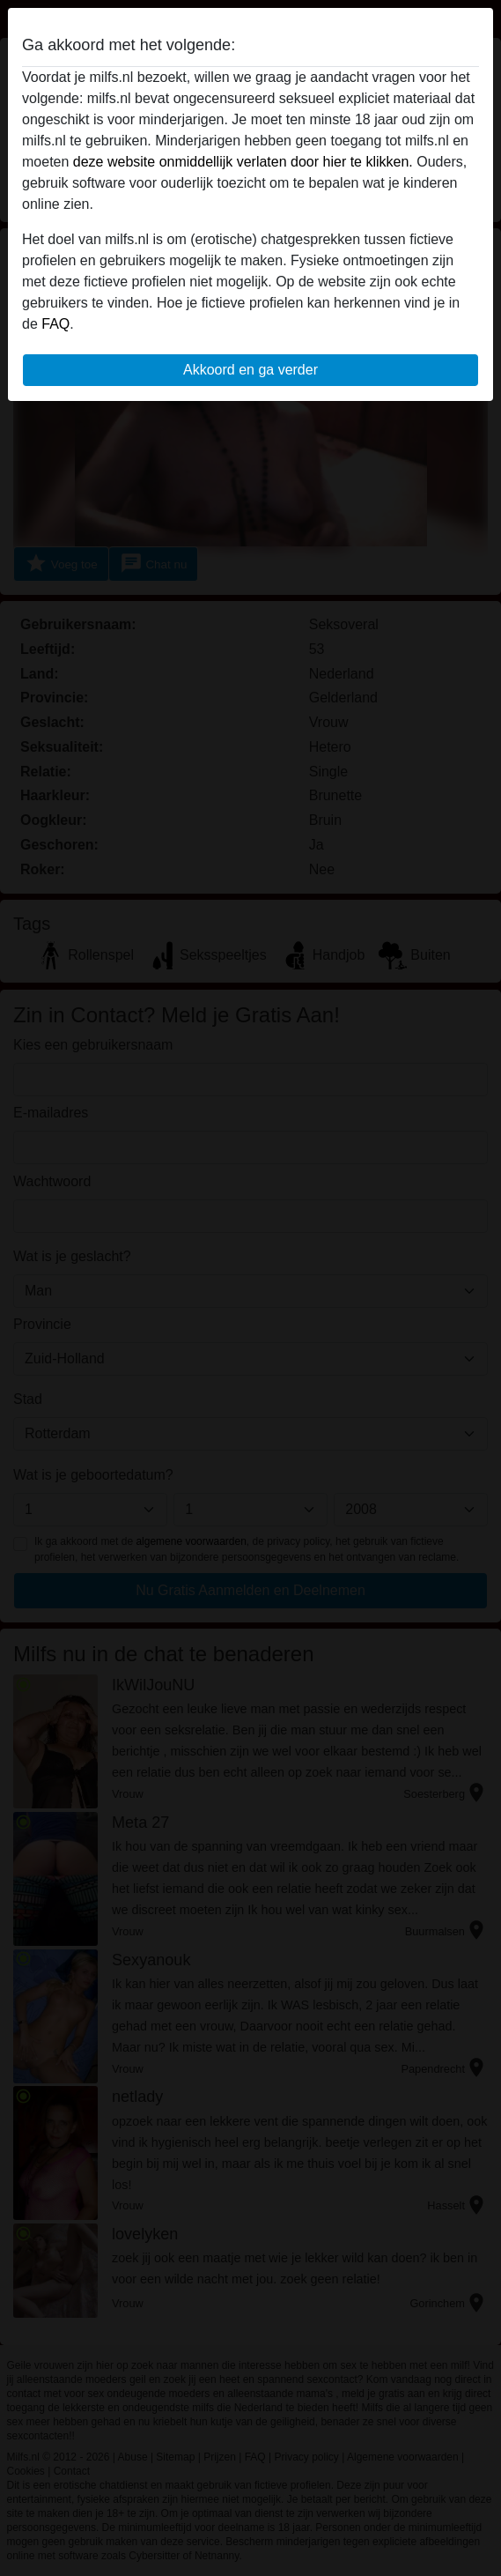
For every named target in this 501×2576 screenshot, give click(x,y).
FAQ (55, 323)
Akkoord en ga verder (250, 369)
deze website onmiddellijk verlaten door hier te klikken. (243, 161)
